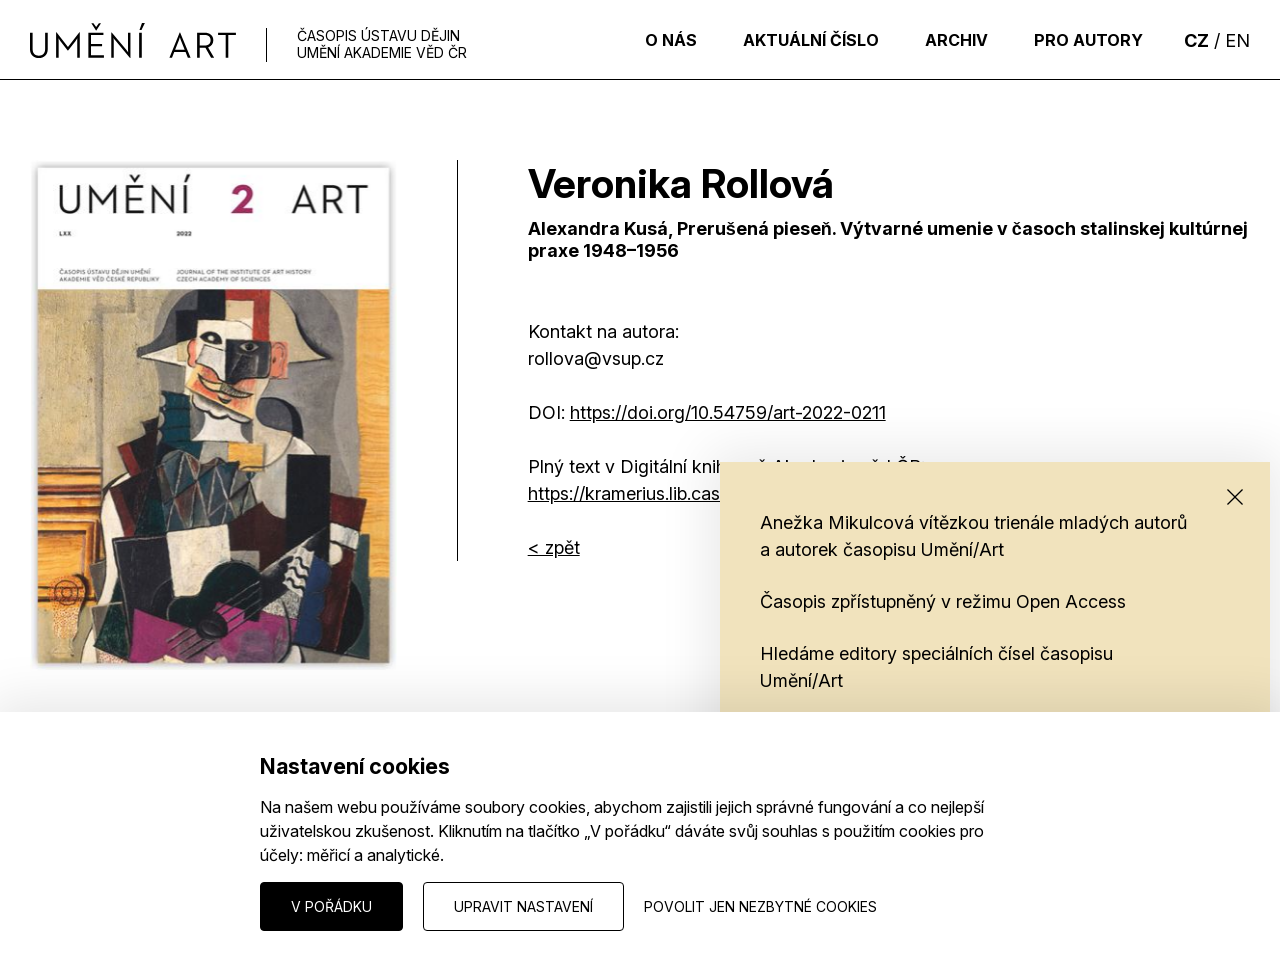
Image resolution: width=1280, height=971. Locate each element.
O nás (640, 40)
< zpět (554, 547)
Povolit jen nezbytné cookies (760, 906)
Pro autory (1084, 40)
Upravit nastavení (523, 906)
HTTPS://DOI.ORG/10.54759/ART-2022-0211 (728, 412)
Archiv (943, 40)
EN (1237, 40)
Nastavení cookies (91, 905)
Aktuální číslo (789, 40)
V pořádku (331, 906)
